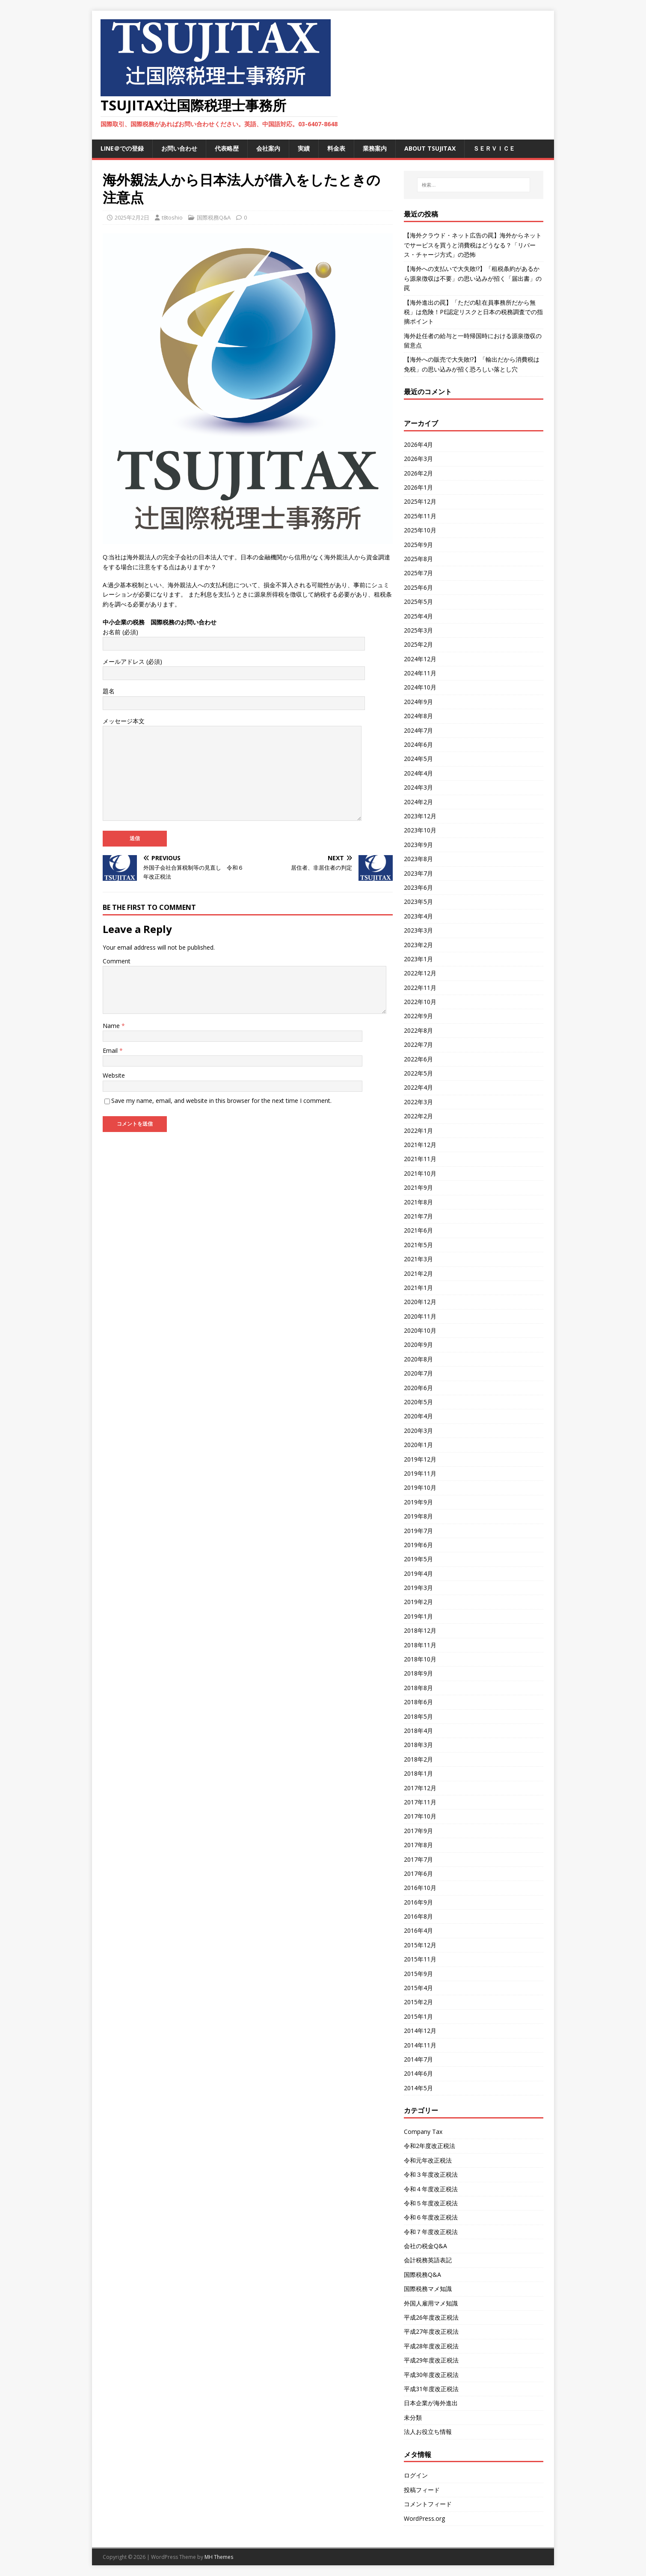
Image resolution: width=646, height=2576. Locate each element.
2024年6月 (418, 744)
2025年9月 (418, 545)
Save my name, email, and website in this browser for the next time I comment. (221, 1100)
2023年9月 (418, 845)
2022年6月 (418, 1059)
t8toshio (172, 217)
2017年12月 (420, 1788)
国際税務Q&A (214, 217)
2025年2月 (418, 644)
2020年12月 (420, 1302)
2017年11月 (420, 1802)
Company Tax (423, 2131)
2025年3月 (418, 630)
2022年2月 (418, 1116)
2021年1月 (418, 1288)
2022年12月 (420, 973)
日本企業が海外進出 (431, 2403)
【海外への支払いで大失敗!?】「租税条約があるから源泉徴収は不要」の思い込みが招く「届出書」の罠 (473, 278)
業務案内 (375, 148)
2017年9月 (418, 1831)
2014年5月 (418, 2088)
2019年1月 (418, 1616)
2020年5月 (418, 1402)
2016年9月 (418, 1902)
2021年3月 (418, 1259)
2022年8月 (418, 1030)
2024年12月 (420, 659)
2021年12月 (420, 1145)
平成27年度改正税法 (431, 2331)
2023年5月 (418, 901)
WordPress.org (424, 2518)
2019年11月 (420, 1473)
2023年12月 (420, 816)
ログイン (416, 2475)
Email (111, 1050)
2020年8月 (418, 1359)
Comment (116, 961)
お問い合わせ (179, 148)
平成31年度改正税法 (431, 2389)
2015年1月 (418, 2016)
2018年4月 (418, 1730)
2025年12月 (420, 501)
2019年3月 (418, 1588)
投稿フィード (422, 2490)
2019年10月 (420, 1487)
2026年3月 (418, 459)
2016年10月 (420, 1888)
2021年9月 (418, 1187)
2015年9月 (418, 1974)
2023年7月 (418, 873)
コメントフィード (428, 2504)
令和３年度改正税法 (431, 2174)
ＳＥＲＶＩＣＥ (494, 148)
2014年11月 (420, 2045)
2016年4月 (418, 1930)
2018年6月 (418, 1702)
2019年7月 (418, 1531)
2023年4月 (418, 916)
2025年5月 (418, 601)
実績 (304, 148)
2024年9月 (418, 702)
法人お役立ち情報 (428, 2431)
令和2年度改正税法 (429, 2146)
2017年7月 (418, 1859)
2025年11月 (420, 516)
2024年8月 (418, 716)
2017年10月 (420, 1816)
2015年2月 (418, 2002)
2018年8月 (418, 1688)
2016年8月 (418, 1916)
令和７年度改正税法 (431, 2232)
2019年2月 (418, 1602)
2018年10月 (420, 1659)
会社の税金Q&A (425, 2246)
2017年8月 (418, 1845)
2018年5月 (418, 1716)
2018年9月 (418, 1673)
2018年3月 (418, 1745)
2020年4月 (418, 1416)
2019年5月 (418, 1559)
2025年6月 (418, 587)
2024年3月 (418, 787)
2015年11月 (420, 1959)
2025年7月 (418, 573)
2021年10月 (420, 1173)
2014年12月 (420, 2030)
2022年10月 (420, 1002)
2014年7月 (418, 2059)
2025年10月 (420, 530)
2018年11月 (420, 1645)
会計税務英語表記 (428, 2260)
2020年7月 (418, 1373)
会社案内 (268, 148)
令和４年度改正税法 (431, 2189)
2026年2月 (418, 473)
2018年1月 (418, 1773)
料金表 (336, 148)
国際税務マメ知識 (428, 2289)
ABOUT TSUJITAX (430, 148)
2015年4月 (418, 1988)
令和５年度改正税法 (431, 2203)
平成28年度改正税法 (431, 2346)
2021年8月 (418, 1202)
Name (112, 1026)
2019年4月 (418, 1573)
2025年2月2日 (132, 217)
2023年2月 (418, 945)
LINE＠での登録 (122, 148)
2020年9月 (418, 1344)
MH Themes (218, 2557)
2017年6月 (418, 1873)
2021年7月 (418, 1216)
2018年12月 (420, 1630)
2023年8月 (418, 859)
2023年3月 (418, 930)
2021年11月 (420, 1159)
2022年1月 (418, 1130)
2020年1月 (418, 1445)
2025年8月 (418, 559)
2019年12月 (420, 1459)
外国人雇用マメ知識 (431, 2303)
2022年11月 (420, 987)
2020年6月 (418, 1388)
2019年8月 (418, 1516)
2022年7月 (418, 1044)
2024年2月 (418, 802)
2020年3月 (418, 1430)
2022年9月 (418, 1016)
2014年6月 (418, 2073)
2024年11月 (420, 673)
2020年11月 (420, 1316)
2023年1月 (418, 959)
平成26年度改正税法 (431, 2317)
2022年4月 (418, 1087)
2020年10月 (420, 1330)
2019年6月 (418, 1545)
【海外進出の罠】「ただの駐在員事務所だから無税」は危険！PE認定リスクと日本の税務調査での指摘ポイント (473, 312)
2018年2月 (418, 1759)
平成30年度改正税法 (431, 2375)
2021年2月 (418, 1273)
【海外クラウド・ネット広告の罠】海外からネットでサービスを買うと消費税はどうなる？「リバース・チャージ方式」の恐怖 (473, 244)
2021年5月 (418, 1245)
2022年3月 (418, 1102)
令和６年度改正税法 (431, 2217)
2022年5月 (418, 1073)
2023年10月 (420, 830)
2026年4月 (418, 444)
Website (114, 1075)
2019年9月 (418, 1502)
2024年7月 (418, 730)
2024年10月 (420, 687)
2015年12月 (420, 1945)
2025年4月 (418, 616)
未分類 (413, 2417)
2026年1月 (418, 487)
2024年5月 (418, 759)
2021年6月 (418, 1230)
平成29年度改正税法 (431, 2360)
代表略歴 (227, 148)
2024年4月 (418, 773)
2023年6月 (418, 887)
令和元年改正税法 (428, 2160)
